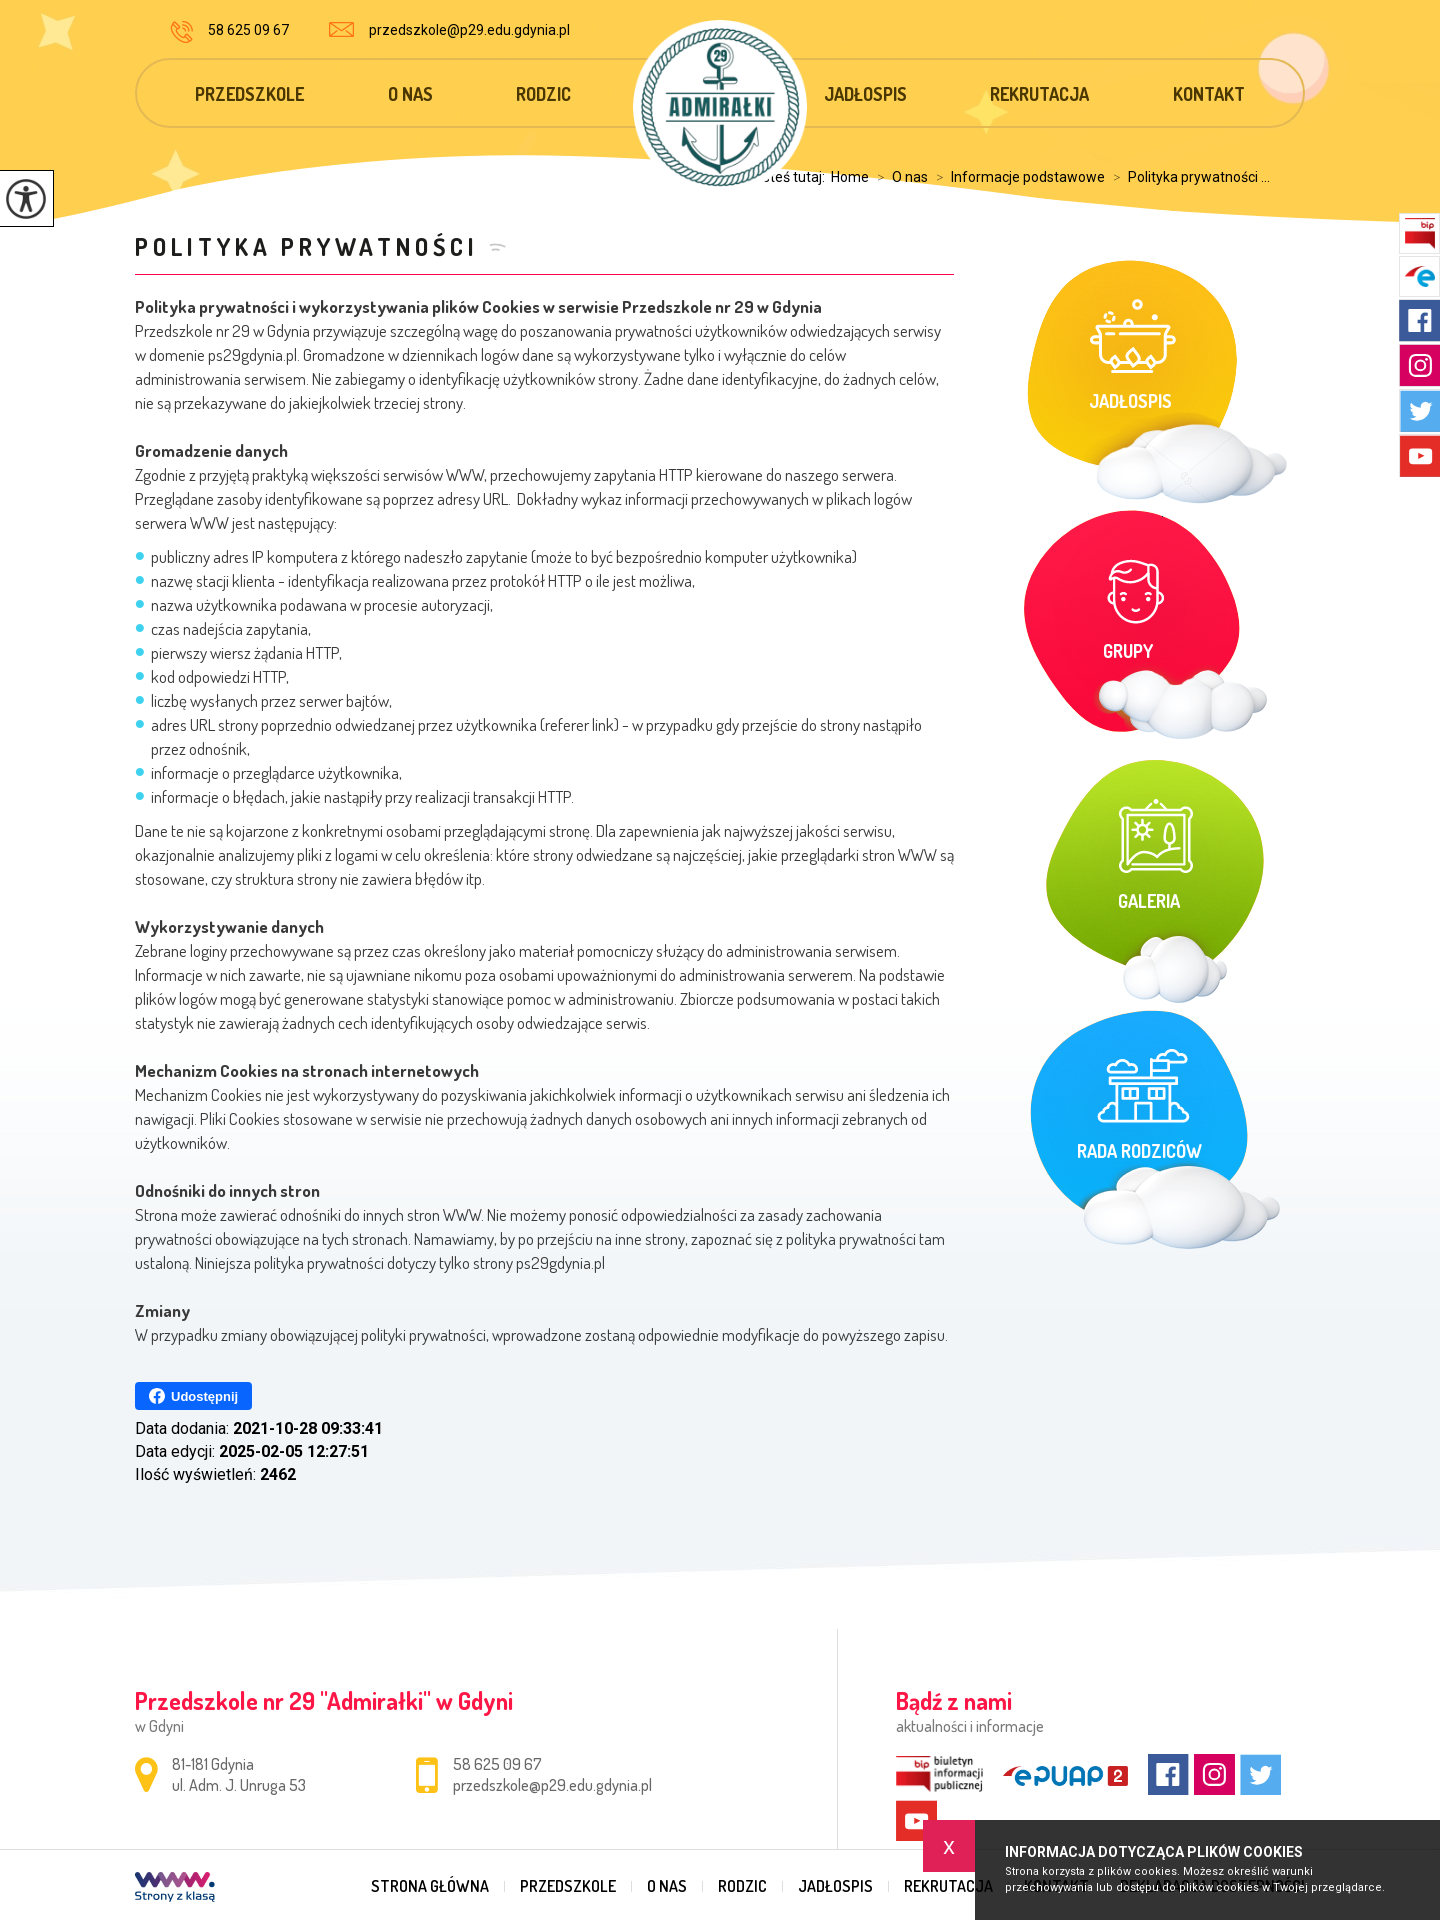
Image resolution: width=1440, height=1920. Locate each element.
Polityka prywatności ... (1187, 177)
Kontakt (1209, 94)
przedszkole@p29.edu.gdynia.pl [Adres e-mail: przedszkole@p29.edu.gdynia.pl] (552, 1785)
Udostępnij (193, 1396)
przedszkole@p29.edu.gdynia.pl (449, 30)
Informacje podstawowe (1016, 177)
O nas (410, 94)
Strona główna (430, 1886)
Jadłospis (865, 94)
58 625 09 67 (229, 32)
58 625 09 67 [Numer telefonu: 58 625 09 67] (497, 1764)
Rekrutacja (1039, 94)
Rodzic (543, 94)
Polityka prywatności (307, 246)
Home (850, 177)
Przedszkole (249, 94)
